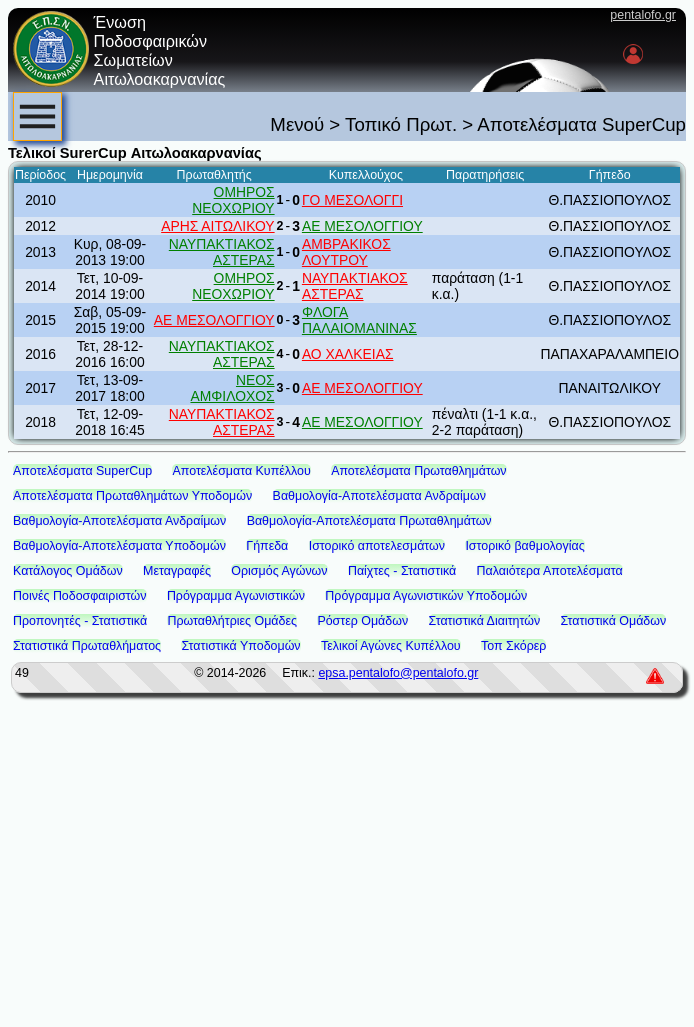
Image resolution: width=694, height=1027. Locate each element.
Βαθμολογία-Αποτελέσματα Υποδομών (119, 546)
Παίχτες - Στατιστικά (402, 571)
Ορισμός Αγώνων (279, 571)
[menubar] (37, 116)
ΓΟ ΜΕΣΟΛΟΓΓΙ (352, 200)
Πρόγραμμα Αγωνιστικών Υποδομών (426, 596)
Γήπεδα (267, 546)
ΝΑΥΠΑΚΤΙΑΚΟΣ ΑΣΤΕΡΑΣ (222, 252)
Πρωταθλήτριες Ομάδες (232, 621)
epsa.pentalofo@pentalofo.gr (398, 673)
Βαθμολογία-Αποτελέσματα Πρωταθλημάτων (369, 521)
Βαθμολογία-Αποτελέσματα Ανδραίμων (379, 496)
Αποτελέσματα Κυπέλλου (241, 471)
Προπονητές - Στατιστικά (80, 621)
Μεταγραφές (177, 571)
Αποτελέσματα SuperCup (82, 471)
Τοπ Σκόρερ (513, 646)
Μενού (297, 124)
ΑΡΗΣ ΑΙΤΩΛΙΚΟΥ (217, 226)
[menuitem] (37, 116)
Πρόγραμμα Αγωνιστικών (236, 596)
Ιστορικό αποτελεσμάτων (377, 546)
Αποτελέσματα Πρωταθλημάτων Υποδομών (132, 496)
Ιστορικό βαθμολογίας (524, 546)
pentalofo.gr (643, 15)
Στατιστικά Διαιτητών (485, 621)
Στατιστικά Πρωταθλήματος (87, 646)
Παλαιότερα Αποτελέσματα (550, 571)
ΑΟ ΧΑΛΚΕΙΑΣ (348, 354)
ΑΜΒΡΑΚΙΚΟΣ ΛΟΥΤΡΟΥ (346, 252)
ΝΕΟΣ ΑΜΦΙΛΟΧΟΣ (232, 388)
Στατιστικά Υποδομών (240, 646)
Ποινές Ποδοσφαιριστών (80, 596)
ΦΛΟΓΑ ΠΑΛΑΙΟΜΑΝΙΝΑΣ (359, 320)
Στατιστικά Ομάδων (614, 621)
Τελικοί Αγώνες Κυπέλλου (391, 646)
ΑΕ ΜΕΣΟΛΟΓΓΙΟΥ (362, 226)
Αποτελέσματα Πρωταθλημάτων (418, 471)
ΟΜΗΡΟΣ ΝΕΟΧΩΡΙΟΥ (233, 200)
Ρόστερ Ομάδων (362, 621)
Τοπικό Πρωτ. (401, 124)
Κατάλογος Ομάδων (68, 571)
